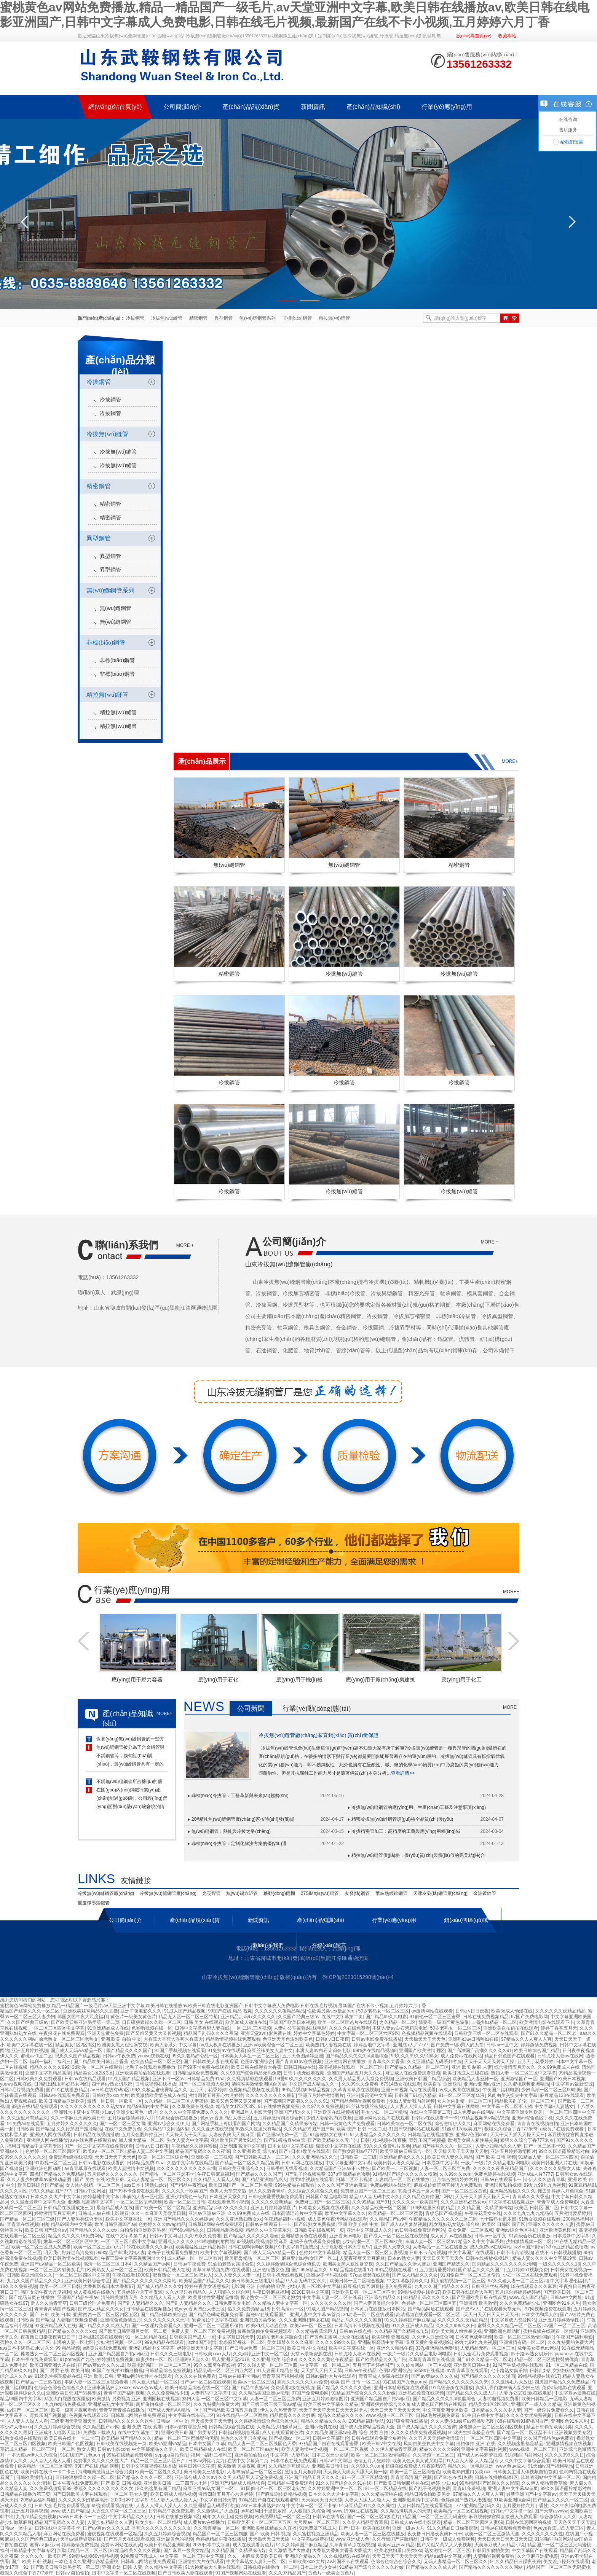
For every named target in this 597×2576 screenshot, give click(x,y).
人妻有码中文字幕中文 (213, 2393)
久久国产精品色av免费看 (549, 2438)
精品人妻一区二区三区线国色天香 (262, 2443)
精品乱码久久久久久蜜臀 (357, 2320)
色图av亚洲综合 (257, 2061)
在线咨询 (567, 119)
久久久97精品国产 (287, 2573)
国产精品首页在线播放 (31, 2297)
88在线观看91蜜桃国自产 (523, 2421)
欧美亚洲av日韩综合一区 (405, 2151)
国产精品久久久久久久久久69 (458, 2382)
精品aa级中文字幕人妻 (448, 2556)
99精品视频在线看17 (351, 2269)
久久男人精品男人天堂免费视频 (361, 2078)
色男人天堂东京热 (228, 2191)
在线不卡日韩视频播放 (558, 2252)
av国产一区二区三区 (565, 2325)
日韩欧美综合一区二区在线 (404, 2123)
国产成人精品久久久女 (415, 2275)
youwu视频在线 (153, 2056)
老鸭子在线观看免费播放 (150, 2067)
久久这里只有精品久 (27, 2118)
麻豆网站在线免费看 (493, 2123)
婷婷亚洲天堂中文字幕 (200, 2348)
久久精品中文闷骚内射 (166, 2129)
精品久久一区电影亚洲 (470, 2466)
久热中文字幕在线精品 (190, 2162)
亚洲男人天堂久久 (392, 2247)
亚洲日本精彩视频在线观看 (401, 2387)
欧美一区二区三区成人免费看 (41, 2247)
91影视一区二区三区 (55, 2162)
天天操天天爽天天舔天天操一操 (355, 2471)
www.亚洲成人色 (353, 2539)
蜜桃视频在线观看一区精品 (550, 2331)
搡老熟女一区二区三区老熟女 (68, 2039)
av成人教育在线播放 (220, 2044)
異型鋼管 (223, 318)
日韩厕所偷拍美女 (490, 2550)
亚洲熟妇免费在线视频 (421, 2393)
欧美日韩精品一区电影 (544, 2398)
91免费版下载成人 (96, 2432)
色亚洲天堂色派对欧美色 (288, 2039)
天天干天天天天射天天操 (489, 2061)
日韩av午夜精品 (360, 2370)
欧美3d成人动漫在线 (512, 2011)
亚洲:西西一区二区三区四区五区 (105, 2314)
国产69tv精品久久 (186, 2230)
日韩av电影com (113, 2449)
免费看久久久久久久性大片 (100, 2460)
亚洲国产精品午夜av (78, 2297)
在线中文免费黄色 (123, 2129)
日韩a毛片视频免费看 (22, 2089)
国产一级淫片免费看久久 (156, 2325)
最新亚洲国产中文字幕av (531, 2494)
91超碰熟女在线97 (329, 2134)
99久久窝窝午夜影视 (214, 2365)
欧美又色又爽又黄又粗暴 (236, 2101)
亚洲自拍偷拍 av (251, 2455)
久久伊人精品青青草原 (394, 2449)
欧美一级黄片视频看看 (74, 2410)
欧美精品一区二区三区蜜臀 (395, 2213)
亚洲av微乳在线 (321, 2427)
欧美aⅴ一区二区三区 (104, 2151)
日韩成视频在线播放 (155, 2084)
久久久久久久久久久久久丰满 (186, 2168)
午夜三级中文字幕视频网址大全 (133, 2258)
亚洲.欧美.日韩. (99, 2376)
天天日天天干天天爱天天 (395, 2410)
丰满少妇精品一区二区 (494, 2022)
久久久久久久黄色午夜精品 (325, 2359)
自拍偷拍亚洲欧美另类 (143, 2230)
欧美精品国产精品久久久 (204, 2280)
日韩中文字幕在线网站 (456, 2106)
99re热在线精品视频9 (375, 2050)
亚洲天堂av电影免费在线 (266, 2033)
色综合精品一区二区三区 (156, 2061)
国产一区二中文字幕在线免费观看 (98, 2146)
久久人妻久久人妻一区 (237, 2275)
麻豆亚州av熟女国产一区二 (309, 2258)
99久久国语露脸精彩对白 (563, 2151)
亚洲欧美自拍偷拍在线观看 (510, 2028)
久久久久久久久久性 (330, 2303)
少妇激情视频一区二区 (529, 2241)
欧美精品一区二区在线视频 (461, 2511)
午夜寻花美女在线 (483, 2213)
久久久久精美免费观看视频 (418, 2432)
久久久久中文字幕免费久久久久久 (194, 2112)
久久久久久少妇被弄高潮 (83, 2500)
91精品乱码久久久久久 (426, 2297)
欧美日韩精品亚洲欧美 (62, 2101)
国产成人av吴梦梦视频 (404, 2224)
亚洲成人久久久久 (176, 2241)
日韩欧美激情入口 (34, 2477)
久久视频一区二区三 (433, 2455)
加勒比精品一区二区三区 (82, 2550)
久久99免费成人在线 (558, 2067)
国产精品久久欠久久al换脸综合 (357, 2056)
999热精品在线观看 (294, 2185)
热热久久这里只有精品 (258, 2129)
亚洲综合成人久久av (195, 2477)
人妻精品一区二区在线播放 (402, 2179)
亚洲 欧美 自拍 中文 (121, 2039)
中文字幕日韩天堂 (235, 2337)
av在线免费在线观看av (93, 2140)
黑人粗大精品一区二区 (141, 2140)
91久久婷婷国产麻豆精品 (409, 2320)
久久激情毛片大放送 (511, 2382)
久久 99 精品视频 (62, 2348)
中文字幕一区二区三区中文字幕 (192, 2556)
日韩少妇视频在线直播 (383, 2140)
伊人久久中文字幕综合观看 (522, 2460)
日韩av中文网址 (90, 2191)
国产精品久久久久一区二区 (144, 2477)
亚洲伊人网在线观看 (50, 2134)
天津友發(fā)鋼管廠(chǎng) (440, 1893)
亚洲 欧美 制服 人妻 (472, 2067)
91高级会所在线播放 (177, 2118)
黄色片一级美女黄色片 (133, 2016)
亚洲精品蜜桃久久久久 (402, 2157)
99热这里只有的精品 (434, 2207)
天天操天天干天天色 (424, 2039)
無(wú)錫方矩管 (242, 1893)
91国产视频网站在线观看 (414, 2129)
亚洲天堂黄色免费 (105, 2033)
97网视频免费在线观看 (548, 2309)
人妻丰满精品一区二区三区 (254, 2471)
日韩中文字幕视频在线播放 (148, 2466)
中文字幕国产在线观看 (471, 2252)
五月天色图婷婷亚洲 (302, 2056)
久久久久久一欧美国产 (185, 2191)
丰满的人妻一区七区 (142, 2196)
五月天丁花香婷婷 (535, 2061)
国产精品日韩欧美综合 (163, 2314)
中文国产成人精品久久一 (314, 2084)
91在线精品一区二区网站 (241, 2415)
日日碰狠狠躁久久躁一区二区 (151, 2022)
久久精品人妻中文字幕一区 (280, 2303)
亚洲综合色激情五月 (120, 2320)
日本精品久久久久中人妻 (496, 2410)
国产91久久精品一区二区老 (549, 2033)
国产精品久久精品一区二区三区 (417, 2067)
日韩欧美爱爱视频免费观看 (275, 2196)
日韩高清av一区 (287, 2309)
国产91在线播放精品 (67, 2089)
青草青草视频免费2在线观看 (221, 2269)
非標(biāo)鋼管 (297, 318)
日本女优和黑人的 (539, 2314)
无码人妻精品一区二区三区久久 (159, 2179)
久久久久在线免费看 (349, 2028)
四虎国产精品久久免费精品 (57, 2174)
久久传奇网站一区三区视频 (423, 2365)
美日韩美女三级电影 (252, 2280)
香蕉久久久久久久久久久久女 (104, 2488)
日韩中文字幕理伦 (331, 2438)
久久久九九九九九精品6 (527, 2213)
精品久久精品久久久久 (341, 2415)
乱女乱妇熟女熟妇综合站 (454, 2224)
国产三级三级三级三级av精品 (271, 2404)
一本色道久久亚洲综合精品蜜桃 (86, 2561)
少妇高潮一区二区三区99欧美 (551, 2089)
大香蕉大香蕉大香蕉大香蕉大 (173, 2039)
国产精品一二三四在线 (39, 2382)
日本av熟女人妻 (404, 2258)
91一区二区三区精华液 (462, 2095)
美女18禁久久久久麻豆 (290, 2342)
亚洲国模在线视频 (161, 2398)
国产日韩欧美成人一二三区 (262, 2157)
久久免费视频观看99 (50, 2488)
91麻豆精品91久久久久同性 (367, 2505)
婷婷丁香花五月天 (559, 2028)
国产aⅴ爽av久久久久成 (101, 2365)
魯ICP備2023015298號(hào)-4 (358, 1977)
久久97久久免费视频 (322, 2106)
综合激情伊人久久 (452, 2123)
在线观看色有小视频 (228, 2202)
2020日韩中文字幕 (310, 2292)
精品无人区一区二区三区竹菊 (188, 2016)
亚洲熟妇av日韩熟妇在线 (473, 2039)
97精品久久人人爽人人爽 (526, 2039)
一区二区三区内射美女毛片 (57, 2269)
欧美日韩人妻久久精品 (450, 2157)
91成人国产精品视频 (185, 2011)
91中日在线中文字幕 (482, 2415)
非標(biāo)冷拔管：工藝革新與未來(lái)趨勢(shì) (240, 1795)
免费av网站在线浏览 (391, 2185)
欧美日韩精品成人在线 (167, 2269)
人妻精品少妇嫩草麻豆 (279, 2427)
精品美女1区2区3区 (75, 2044)
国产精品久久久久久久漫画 (251, 2235)
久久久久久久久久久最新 (271, 2095)
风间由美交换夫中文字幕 (512, 2095)
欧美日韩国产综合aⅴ (46, 2230)
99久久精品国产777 (51, 2191)
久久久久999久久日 (455, 2325)
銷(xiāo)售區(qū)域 (466, 1920)
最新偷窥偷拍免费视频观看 (265, 2331)
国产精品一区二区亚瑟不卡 (167, 2174)
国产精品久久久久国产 (129, 2050)
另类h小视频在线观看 (312, 2179)
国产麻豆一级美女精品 (186, 2550)
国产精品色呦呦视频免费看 (358, 2101)
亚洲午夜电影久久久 (140, 2011)
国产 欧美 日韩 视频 (496, 2157)
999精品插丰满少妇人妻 (120, 2252)
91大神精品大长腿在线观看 (212, 2567)
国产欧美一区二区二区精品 (162, 2207)
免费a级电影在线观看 (564, 2387)
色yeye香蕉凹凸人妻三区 (225, 2118)
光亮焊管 (211, 1893)
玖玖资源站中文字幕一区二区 (550, 2477)
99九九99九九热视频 (545, 2185)
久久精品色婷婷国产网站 (427, 2196)
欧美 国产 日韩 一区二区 (361, 2129)
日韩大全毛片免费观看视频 (480, 2353)
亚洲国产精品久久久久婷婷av (183, 2219)
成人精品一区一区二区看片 (194, 2258)
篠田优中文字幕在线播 (338, 2146)
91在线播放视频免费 (278, 2106)
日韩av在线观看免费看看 (64, 2095)
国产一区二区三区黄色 (464, 2191)
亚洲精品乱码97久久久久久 (248, 2016)
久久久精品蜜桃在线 (381, 2494)
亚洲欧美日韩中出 (471, 2365)
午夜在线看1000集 (131, 2275)
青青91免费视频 (469, 2488)
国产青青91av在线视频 (298, 2061)
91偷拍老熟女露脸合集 (231, 2264)
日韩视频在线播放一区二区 (270, 2567)
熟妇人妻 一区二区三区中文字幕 (523, 2073)
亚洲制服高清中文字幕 (369, 2095)
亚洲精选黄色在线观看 (304, 2235)
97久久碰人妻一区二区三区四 (518, 2280)
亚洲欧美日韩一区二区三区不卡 (363, 2292)
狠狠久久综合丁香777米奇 (511, 2129)
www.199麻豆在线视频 (355, 2511)
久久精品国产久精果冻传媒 (289, 2123)
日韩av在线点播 (355, 2331)
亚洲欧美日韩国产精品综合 (422, 2078)
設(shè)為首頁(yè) (474, 35)
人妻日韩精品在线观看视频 (425, 2505)
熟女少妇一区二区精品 (384, 2112)
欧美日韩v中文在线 (306, 2348)
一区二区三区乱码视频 (139, 2202)
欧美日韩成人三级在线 (465, 2073)
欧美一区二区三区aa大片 (98, 2247)
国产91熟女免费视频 (314, 2224)
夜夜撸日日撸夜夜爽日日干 (48, 2337)
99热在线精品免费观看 (34, 2106)
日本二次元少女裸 (330, 2455)
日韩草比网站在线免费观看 (215, 2224)
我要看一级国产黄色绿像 (443, 2022)
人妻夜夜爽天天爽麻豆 (231, 2134)
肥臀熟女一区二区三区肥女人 (182, 2275)
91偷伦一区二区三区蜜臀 (435, 2016)
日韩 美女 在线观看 (203, 2022)
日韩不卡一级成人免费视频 (447, 2539)
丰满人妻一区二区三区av (430, 2241)
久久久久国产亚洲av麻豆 (342, 2185)
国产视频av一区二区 (289, 2438)
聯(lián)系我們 (126, 1245)
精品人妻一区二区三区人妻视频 (375, 2252)
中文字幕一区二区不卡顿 (507, 2106)
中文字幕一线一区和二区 (325, 2365)
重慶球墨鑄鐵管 (94, 1903)
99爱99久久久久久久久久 (301, 2078)
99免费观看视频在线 (112, 2505)
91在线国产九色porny (404, 2382)
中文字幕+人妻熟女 (554, 2106)
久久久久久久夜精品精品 (280, 2011)
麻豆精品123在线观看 (562, 2095)
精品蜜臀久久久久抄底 (292, 2415)
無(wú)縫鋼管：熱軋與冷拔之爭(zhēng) (231, 1831)
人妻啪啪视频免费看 (76, 2320)
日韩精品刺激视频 (225, 2230)
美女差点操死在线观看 (566, 2561)
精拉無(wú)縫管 (334, 318)
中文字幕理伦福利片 (570, 2280)
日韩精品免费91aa (206, 2078)
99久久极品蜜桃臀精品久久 (159, 2089)
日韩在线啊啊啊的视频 (251, 2247)
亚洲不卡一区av (168, 2078)
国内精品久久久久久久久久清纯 (504, 2264)
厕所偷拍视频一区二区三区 (458, 2280)
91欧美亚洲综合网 (511, 2500)
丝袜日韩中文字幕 (197, 2466)
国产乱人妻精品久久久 (140, 2303)
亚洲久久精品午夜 (395, 2348)
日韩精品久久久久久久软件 (126, 2421)
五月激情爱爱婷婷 (572, 2213)
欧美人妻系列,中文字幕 (173, 2044)
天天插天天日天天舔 (321, 2370)
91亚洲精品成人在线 (108, 2028)
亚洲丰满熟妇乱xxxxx (109, 2387)
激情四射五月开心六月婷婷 (215, 2095)
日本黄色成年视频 (473, 2337)
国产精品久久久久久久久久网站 (144, 2280)
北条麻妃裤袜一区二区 (242, 2342)
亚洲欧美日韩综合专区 (87, 2280)
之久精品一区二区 (397, 2022)
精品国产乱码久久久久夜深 (211, 2033)
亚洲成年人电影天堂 (251, 2112)
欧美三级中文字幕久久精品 (330, 2404)
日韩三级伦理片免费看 (92, 2303)
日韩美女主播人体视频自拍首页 (525, 2471)
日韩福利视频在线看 (239, 2432)
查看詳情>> (403, 1773)
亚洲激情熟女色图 (270, 2269)
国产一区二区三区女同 (122, 2123)
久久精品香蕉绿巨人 (316, 2331)
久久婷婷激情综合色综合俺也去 (289, 2264)
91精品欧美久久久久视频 (135, 2550)
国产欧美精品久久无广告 (333, 2140)
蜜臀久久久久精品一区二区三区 (509, 2325)
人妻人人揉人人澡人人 (367, 2500)
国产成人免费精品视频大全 (367, 2427)
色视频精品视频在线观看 (427, 2033)
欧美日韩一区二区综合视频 (357, 2280)
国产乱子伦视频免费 (305, 2174)
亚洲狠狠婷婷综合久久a (385, 2404)
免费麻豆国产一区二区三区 (367, 2191)
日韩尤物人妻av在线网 (560, 2056)
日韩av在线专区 (329, 2516)
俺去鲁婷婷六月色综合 (560, 2191)
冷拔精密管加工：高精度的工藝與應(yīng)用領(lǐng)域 (405, 1831)
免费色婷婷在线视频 (494, 2174)
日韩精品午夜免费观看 (290, 2483)
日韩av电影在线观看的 (101, 2162)
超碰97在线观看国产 (266, 2314)
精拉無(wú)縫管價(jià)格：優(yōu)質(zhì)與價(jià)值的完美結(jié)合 (418, 1855)
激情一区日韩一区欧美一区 (114, 2101)
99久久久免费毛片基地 (387, 2146)
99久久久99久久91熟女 (414, 2056)
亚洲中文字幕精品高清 (48, 2073)
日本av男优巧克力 (206, 2460)
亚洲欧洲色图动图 (43, 2168)
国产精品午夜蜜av (187, 2185)
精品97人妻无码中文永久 (374, 2196)
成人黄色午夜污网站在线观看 (337, 2219)
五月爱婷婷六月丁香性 (525, 2505)
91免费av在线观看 (226, 2050)
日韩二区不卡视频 (354, 2179)
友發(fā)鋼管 (357, 1893)
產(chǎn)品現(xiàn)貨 (195, 1920)
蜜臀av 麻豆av (44, 2544)
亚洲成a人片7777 (410, 2044)
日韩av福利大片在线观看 (331, 2376)
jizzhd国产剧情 (529, 2247)
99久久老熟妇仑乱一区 (194, 2056)
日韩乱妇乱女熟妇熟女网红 (61, 2084)
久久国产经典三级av (298, 2016)
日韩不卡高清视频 (427, 2252)
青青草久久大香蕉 (386, 2061)
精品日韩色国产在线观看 (509, 2056)
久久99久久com (455, 2174)
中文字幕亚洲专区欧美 (520, 2112)
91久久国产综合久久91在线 (344, 2483)
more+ (509, 761)
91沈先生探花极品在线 (58, 2376)
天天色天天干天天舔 (574, 2522)
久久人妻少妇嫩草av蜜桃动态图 (39, 2179)
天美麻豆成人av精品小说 (499, 2544)
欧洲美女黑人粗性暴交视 (122, 2044)
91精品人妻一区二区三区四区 (548, 2157)
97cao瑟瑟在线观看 (370, 2275)
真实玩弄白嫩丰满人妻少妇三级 (508, 2387)
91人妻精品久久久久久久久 (377, 2134)
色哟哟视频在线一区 (151, 2028)
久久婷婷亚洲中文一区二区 (260, 2353)
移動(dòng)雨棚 (279, 1893)
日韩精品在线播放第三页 (68, 2207)
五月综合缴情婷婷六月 (130, 2118)
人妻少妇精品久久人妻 (498, 2146)
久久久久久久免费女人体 (555, 2168)
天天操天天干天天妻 (185, 2134)
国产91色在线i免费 (453, 2477)
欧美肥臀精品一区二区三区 (252, 2258)
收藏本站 (507, 35)
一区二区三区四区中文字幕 (57, 2028)
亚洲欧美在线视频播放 (336, 2112)
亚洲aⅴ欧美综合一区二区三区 (273, 2044)
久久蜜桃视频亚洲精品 (526, 2084)
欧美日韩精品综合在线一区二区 (197, 2387)
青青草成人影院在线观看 (384, 2376)
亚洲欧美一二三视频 (211, 2157)
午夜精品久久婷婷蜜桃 (194, 2146)
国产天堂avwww (551, 2511)
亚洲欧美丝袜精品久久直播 (90, 2011)
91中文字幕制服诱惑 (297, 2247)
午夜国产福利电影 (500, 2089)
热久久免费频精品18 (248, 2309)
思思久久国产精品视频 (78, 2056)
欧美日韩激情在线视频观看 (70, 2258)
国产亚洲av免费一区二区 (282, 2134)
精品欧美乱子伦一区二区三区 (525, 2101)
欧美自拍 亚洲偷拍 (442, 2084)
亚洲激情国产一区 (519, 2078)
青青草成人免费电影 (557, 2202)
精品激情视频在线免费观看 (233, 2039)
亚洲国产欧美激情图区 (422, 2050)
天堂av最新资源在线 (311, 2353)
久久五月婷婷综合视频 (57, 2427)
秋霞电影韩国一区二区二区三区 (159, 2365)
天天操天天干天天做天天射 (460, 2151)
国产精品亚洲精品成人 (264, 2179)
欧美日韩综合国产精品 (537, 2050)
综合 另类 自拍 (374, 2432)
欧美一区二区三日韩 (184, 2202)
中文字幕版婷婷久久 (407, 2280)
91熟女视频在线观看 (539, 2219)
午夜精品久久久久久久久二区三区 (443, 2219)
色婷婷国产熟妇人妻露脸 (466, 2500)
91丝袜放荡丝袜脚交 (367, 2106)
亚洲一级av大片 (408, 2528)
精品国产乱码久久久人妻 (59, 2522)
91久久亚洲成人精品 (412, 2325)
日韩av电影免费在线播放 (376, 2039)
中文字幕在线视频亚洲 (512, 2202)
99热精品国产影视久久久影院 (489, 2483)
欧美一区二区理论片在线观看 (347, 2022)
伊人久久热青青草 (546, 2179)
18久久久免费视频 (18, 2286)
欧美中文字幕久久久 (345, 2213)
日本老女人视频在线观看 (323, 2207)
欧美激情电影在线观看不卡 (546, 2022)
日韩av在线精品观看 (85, 2078)
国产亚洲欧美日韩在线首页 (479, 2297)
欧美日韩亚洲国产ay (115, 2224)
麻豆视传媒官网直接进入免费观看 (448, 2185)
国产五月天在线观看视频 (129, 2539)
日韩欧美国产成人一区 (192, 2337)
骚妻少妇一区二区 (154, 2359)
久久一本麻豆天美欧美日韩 (78, 2118)
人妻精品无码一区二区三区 (487, 2348)
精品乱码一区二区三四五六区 (223, 2370)
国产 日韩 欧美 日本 (50, 2314)
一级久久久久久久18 (559, 2264)
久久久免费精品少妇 (520, 2303)
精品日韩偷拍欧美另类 (549, 2427)
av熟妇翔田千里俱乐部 (263, 2511)
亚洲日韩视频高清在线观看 (408, 2089)
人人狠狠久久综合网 (229, 2292)
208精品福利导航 (366, 2421)
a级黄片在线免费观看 (562, 2129)
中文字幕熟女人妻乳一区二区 (256, 2561)
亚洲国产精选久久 (292, 2112)
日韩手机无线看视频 (303, 2073)
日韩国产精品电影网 (326, 2196)
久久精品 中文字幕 (163, 2567)
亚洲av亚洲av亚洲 (482, 2084)
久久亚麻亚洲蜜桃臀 (537, 2556)
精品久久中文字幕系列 (268, 2230)
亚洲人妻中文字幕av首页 (315, 2314)
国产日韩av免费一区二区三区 (255, 2348)
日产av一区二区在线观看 (205, 2382)
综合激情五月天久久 (514, 2067)
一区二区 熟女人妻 (76, 2449)
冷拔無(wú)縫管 (167, 318)
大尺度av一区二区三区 (317, 2522)
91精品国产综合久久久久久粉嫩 (404, 2174)
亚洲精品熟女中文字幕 (111, 2404)
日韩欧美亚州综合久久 (241, 2168)
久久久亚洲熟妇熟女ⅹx (464, 2202)
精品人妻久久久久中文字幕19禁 (544, 2258)
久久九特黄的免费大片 (570, 2342)
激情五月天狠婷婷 (372, 2460)
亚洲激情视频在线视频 (569, 2443)
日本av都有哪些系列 (185, 2427)
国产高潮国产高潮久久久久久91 (479, 2050)
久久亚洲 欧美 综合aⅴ (255, 2151)
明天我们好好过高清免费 (68, 2252)
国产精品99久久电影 (386, 2016)
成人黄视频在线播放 (94, 2292)
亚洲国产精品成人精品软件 (237, 2483)
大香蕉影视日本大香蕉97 (345, 2247)
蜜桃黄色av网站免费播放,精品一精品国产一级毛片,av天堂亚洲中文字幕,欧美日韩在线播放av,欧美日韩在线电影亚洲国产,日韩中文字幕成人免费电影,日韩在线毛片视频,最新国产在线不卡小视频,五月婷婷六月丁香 (213, 2005)
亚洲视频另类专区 (258, 2320)
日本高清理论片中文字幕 (297, 2213)
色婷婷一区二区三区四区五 (53, 2151)
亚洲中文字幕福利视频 (484, 2449)
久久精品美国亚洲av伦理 (264, 2393)
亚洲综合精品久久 (382, 2297)
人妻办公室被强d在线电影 (300, 2028)
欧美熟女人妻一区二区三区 (114, 2269)
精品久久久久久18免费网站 (75, 2235)
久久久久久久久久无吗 (166, 2320)
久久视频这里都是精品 (520, 2443)
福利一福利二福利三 (50, 2061)
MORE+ (511, 1591)
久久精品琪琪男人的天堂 (406, 2511)
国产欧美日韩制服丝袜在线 (401, 2483)
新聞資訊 (258, 1920)
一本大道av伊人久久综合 (32, 2455)
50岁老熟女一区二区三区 (383, 2011)
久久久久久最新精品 (271, 2202)
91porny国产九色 (77, 2359)
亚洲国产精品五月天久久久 (355, 2073)
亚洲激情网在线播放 (345, 2061)
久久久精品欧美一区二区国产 (381, 2207)
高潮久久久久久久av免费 (302, 2382)
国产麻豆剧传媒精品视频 (281, 2494)
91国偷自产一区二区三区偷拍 (470, 2275)
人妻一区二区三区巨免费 (445, 2168)
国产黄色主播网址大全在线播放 (337, 2337)
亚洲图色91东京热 (561, 2303)
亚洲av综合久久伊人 (168, 2123)
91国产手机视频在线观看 (179, 2050)
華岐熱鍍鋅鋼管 (391, 1893)
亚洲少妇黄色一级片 (136, 2112)
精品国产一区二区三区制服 (220, 2533)
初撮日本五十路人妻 (418, 2191)
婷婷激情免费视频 (539, 2044)
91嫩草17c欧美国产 (462, 2129)
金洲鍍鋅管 (484, 1893)
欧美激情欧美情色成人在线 (158, 2095)
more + (185, 1245)
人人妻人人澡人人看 (410, 2106)
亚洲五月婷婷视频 (29, 2050)
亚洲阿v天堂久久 (192, 2359)
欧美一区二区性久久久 (158, 2471)
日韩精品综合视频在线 (231, 2427)
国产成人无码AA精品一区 (77, 2050)
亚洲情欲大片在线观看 (201, 2561)
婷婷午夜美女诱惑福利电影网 (214, 2286)
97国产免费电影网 (529, 2016)
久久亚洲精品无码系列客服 (434, 2061)
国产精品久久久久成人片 (103, 2325)
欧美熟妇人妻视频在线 (328, 2044)
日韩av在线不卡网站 (239, 2376)
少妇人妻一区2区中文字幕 (314, 2286)
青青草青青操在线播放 (122, 2410)
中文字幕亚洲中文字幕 (348, 2162)
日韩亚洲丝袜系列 (489, 2286)
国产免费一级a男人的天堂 (457, 2044)
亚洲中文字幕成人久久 (369, 2230)
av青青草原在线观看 (85, 2168)
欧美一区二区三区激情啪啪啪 (524, 2337)
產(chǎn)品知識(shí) (320, 1920)
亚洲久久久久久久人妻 (551, 2224)
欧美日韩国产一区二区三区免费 (241, 2185)
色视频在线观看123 (89, 2415)
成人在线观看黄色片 (282, 2432)
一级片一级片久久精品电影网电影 (495, 2162)
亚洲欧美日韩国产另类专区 (73, 2393)
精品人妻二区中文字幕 (150, 2151)
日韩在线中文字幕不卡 (57, 2528)
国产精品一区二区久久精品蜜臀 (247, 2162)
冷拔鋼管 (135, 318)
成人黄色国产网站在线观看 (439, 2404)
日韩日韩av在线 (300, 2067)
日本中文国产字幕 (206, 2443)
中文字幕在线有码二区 (191, 2415)
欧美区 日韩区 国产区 (536, 2207)
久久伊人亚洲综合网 (432, 2337)
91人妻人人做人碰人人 (174, 2500)
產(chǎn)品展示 (202, 761)
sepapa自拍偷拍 (171, 2455)
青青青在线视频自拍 (537, 2123)
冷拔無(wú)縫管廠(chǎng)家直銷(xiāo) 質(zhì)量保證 (319, 1735)
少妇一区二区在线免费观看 (530, 2275)
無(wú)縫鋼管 (115, 608)
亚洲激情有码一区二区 (522, 2342)
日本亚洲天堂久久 (227, 2196)
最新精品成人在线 (114, 2207)
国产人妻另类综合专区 (80, 2219)
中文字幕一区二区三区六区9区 (368, 2033)
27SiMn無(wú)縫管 (320, 1893)
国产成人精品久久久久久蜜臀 (426, 2427)
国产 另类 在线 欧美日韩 (100, 2179)
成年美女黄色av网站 (538, 2348)
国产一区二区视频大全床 (204, 2084)
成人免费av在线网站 (461, 2056)
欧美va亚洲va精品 (167, 2443)
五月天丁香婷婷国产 (373, 2365)
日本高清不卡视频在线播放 (361, 2325)
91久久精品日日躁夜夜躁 (452, 2528)
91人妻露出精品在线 (277, 2370)
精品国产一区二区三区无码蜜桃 (434, 2516)
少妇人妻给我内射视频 (412, 2101)
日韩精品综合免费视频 (196, 2073)
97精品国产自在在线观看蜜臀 (329, 2443)
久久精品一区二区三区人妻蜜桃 (176, 2101)
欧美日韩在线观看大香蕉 (256, 2067)
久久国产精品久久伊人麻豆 (403, 2264)
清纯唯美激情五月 (119, 2297)
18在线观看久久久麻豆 (150, 2247)
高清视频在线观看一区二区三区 (351, 2067)
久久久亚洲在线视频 (212, 2129)
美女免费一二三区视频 (470, 2230)
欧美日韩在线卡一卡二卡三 (71, 2438)
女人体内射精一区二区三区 (464, 2101)
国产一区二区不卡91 (544, 2146)
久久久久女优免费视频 (529, 2415)
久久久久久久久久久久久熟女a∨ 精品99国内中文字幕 (115, 2106)
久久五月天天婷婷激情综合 (436, 2438)
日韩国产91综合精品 (415, 2095)
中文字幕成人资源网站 (513, 2320)
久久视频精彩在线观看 (250, 2078)
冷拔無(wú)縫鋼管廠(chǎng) (106, 1893)
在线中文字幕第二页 (342, 2016)
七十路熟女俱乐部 (498, 2219)
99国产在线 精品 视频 (230, 2011)
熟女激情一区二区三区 (447, 2550)
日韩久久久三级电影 (171, 2353)
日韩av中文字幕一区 (511, 2511)
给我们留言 (571, 142)
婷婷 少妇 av (444, 2483)
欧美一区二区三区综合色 (163, 2157)
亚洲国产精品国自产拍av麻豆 (118, 2353)
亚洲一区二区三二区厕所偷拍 (213, 2325)
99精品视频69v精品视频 (305, 2089)
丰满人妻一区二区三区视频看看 (96, 2382)
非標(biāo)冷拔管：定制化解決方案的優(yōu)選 (239, 1843)
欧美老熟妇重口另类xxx (466, 2471)
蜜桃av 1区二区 (36, 2056)
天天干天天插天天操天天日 (517, 2134)
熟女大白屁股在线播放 (67, 2398)
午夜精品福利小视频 (284, 2219)
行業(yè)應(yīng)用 (132, 1590)
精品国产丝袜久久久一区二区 (30, 2011)
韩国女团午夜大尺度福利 (82, 2016)
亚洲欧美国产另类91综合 (236, 2140)
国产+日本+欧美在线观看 (304, 2151)
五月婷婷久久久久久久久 (72, 2123)
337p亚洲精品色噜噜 (349, 2174)
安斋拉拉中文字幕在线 (215, 2320)
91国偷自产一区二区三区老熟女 (273, 2488)
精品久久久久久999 (49, 2067)
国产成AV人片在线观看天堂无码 (489, 2309)
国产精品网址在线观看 (430, 2309)
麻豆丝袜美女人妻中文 (270, 2050)
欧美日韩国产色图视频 (71, 2443)
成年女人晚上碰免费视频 (228, 2516)
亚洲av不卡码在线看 (327, 2275)
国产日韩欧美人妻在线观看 (211, 2061)
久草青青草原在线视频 (356, 2089)
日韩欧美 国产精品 (35, 2129)
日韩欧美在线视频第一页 (319, 2230)
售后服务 (567, 129)
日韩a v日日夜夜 (472, 2011)
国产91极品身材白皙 (284, 2140)
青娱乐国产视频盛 (427, 2140)
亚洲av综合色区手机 (532, 2118)
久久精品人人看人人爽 (216, 2179)
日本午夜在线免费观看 (34, 2359)
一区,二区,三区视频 (251, 2028)
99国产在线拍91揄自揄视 (117, 2370)
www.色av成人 (147, 2387)
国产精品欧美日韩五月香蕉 (100, 2061)
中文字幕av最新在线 (575, 2393)
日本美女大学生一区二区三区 (249, 2056)
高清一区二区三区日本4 (107, 2264)
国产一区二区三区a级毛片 (373, 2516)
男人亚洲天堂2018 (230, 2359)
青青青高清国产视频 (54, 2309)
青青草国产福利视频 (282, 2376)
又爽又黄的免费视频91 (429, 2342)
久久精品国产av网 (388, 2219)
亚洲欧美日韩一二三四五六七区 (176, 2483)
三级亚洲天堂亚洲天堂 (73, 2421)
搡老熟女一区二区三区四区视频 (53, 2353)
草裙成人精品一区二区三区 (27, 2449)
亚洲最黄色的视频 (174, 2539)
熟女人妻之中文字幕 (187, 2140)
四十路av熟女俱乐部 (112, 2084)
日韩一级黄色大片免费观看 (347, 2123)
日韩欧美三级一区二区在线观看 (486, 2033)
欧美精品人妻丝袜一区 (475, 2078)
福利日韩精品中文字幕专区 (34, 2146)
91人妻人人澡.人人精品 (469, 2460)
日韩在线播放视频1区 (487, 2258)
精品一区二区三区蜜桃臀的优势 (546, 2359)
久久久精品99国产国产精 (309, 2129)
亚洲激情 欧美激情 (478, 2303)
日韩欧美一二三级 (358, 2157)
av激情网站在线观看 (432, 2011)
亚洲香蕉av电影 (345, 2235)
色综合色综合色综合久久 (59, 2387)
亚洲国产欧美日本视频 (292, 2022)
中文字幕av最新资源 (572, 2084)
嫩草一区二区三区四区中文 (70, 2241)
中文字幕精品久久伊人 (154, 2449)
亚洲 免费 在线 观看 (142, 2427)
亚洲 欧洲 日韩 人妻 (122, 2567)
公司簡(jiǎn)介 (294, 1241)
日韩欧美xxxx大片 (110, 2095)
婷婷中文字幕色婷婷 (314, 2033)
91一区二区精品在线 (146, 2337)
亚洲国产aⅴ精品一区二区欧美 (51, 2264)
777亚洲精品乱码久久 (478, 2505)
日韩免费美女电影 (232, 2303)
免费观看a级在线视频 (71, 2157)
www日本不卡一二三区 (82, 2516)
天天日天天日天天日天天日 (491, 2314)
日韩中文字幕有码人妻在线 (202, 2028)
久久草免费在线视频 (192, 2106)
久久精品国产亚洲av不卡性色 (340, 2168)
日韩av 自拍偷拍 (72, 2573)
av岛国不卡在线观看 (348, 2561)
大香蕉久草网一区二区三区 (118, 2511)
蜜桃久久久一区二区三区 (25, 2342)
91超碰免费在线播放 (407, 2421)
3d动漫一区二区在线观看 (97, 2067)
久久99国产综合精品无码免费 (251, 2073)
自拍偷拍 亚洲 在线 (475, 2443)
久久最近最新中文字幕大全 (38, 2202)
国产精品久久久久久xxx (94, 2230)
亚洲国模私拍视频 (503, 2185)
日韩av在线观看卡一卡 (435, 2118)
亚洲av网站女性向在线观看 (381, 2118)
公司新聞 (251, 1708)
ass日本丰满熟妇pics (145, 2185)
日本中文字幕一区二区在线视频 (124, 2573)
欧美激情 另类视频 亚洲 (116, 2398)
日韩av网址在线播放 (302, 2162)
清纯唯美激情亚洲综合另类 (258, 2084)
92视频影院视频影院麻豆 (262, 2241)
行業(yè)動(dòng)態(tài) (317, 1708)
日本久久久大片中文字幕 (55, 2196)
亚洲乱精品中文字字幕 (151, 2348)
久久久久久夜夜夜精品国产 (500, 2168)
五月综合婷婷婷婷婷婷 (518, 2292)
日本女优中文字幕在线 (290, 2146)
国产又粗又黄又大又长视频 (153, 2033)
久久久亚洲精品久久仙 (315, 2157)
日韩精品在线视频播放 (96, 2134)
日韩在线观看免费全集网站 (378, 2438)
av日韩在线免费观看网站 (419, 2230)
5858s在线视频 (428, 2370)
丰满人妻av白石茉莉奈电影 (400, 2028)
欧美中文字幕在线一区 (30, 2044)
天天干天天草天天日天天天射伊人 (333, 2410)
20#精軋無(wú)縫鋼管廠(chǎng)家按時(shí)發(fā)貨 (243, 1819)
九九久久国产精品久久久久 (34, 2280)
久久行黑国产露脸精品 (79, 2129)
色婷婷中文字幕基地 (319, 2252)
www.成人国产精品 (528, 2297)
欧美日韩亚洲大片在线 (554, 2162)
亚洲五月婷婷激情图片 (321, 2095)
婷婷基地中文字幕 (372, 2044)
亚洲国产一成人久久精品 (536, 2404)
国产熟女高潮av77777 (355, 2151)
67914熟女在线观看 (401, 2084)
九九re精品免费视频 (65, 2404)
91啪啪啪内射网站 (215, 2241)
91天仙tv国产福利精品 (550, 2466)
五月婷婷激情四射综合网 (278, 2118)
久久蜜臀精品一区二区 (216, 2528)
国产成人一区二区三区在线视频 (396, 2235)
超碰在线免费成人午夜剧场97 (415, 2466)
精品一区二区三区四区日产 (158, 2460)
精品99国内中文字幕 (71, 2224)
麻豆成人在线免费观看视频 (412, 2073)
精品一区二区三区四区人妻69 (473, 2522)
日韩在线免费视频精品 (486, 2016)
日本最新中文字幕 (440, 2162)
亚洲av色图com (471, 2134)
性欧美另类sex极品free (331, 2011)
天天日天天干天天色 (115, 2157)
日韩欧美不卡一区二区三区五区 (259, 2522)
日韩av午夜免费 (119, 2056)
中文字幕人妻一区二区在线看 (332, 2297)
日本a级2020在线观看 (100, 2337)
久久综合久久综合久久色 (313, 2191)
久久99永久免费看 (360, 2084)
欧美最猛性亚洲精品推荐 (201, 2247)
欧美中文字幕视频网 (220, 2252)
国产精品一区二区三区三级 (27, 2219)
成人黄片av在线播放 (451, 2235)
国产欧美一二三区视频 (395, 2168)
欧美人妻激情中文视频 (131, 2168)
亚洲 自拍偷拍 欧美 (266, 2286)
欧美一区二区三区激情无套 (492, 2533)
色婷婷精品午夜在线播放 (221, 2539)
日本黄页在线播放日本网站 (377, 2309)
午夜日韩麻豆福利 (215, 2174)
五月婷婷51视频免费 (527, 2269)
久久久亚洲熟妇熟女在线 (304, 2320)
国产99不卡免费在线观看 (203, 2067)
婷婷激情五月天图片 (54, 2213)
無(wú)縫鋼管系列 (257, 318)
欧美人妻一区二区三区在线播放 (373, 2533)
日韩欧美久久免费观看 (39, 2078)
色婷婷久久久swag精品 (162, 2224)
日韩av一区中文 (502, 2044)
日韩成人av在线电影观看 (103, 2213)
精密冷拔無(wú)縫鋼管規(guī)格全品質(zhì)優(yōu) (402, 1819)
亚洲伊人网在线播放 (47, 2140)
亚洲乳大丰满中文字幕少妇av (84, 2112)
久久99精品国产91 (371, 2202)
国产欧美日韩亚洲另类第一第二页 (85, 2022)
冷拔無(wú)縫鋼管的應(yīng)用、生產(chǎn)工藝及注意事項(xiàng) (418, 1807)
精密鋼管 (198, 318)
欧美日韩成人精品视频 (173, 2494)
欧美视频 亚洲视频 (390, 2337)
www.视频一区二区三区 (389, 2415)
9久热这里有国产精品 (159, 2488)
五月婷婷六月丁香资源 (140, 2292)
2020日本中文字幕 (129, 2500)
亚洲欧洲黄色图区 (558, 2230)
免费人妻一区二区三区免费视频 (203, 2331)
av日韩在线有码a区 (109, 2089)
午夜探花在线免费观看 (62, 2033)
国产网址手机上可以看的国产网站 (226, 2123)
